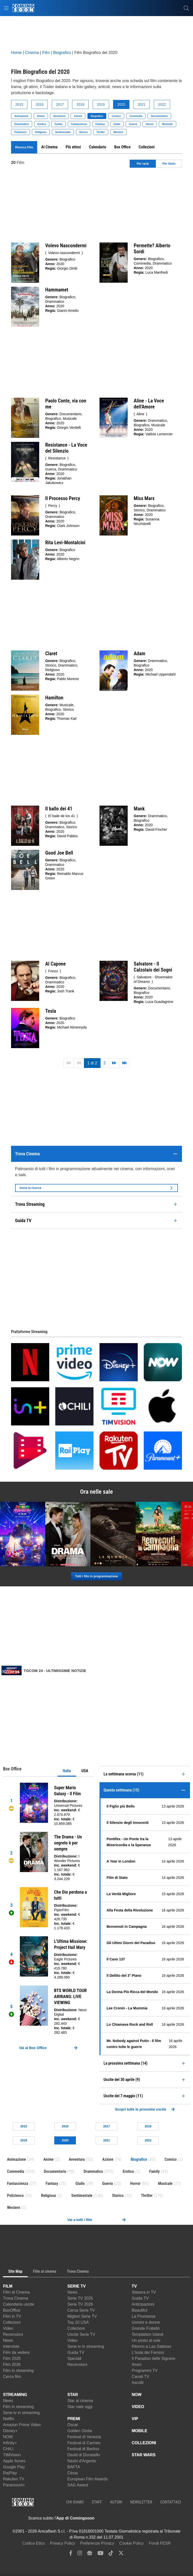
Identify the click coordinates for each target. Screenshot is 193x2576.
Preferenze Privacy (97, 2543)
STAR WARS (144, 2455)
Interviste (11, 2346)
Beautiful (139, 2310)
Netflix (8, 2419)
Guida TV (75, 2352)
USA (84, 1770)
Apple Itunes (14, 2461)
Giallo (117, 124)
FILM (7, 2286)
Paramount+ (14, 2485)
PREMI (73, 2419)
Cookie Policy (131, 2543)
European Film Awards (87, 2479)
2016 (39, 104)
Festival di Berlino (83, 2449)
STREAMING (15, 2394)
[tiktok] (111, 2554)
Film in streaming (18, 2370)
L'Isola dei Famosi (148, 2352)
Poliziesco (20, 132)
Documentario (159, 116)
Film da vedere (16, 2352)
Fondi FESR (160, 2543)
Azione (78, 116)
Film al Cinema (16, 2292)
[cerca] (186, 8)
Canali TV (140, 2376)
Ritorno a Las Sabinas (151, 2346)
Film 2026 (12, 2364)
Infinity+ (10, 2443)
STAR (72, 2394)
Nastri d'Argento (81, 2461)
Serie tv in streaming (85, 2346)
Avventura (59, 116)
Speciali (74, 2358)
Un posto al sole (146, 2340)
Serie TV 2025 (80, 2298)
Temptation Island (147, 2334)
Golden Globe (79, 2431)
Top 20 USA (78, 2322)
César (72, 2473)
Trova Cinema (15, 2298)
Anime (41, 116)
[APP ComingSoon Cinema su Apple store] (112, 2518)
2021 (142, 104)
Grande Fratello (146, 2328)
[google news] (89, 2554)
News (8, 2340)
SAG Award (77, 2485)
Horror (150, 124)
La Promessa (143, 2316)
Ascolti (137, 2382)
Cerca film (12, 2376)
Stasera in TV (144, 2292)
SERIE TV (76, 2286)
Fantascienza (79, 124)
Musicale (167, 124)
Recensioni (13, 2334)
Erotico (41, 124)
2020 (121, 104)
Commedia (135, 116)
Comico (116, 116)
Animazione (21, 116)
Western (118, 132)
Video (8, 2328)
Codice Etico (33, 2543)
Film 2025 (12, 2358)
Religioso (40, 132)
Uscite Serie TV (81, 2334)
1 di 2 (92, 1063)
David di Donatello (83, 2455)
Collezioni (11, 2322)
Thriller (100, 132)
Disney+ (10, 2431)
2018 (80, 104)
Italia (67, 1770)
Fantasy (100, 124)
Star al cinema (80, 2401)
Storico (83, 132)
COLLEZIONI (144, 2443)
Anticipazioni (143, 2304)
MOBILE (139, 2431)
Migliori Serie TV (82, 2316)
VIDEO (138, 2407)
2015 (19, 104)
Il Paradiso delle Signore (153, 2358)
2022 (162, 104)
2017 (60, 104)
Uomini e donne (146, 2322)
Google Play (14, 2467)
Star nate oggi (79, 2407)
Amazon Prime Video (22, 2425)
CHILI (8, 2449)
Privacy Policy (62, 2543)
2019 (101, 104)
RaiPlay (10, 2473)
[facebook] (70, 2554)
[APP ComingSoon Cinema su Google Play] (147, 2518)
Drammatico (21, 124)
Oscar (72, 2425)
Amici (136, 2364)
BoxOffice (11, 2310)
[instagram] (79, 2554)
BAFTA (73, 2467)
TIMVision (12, 2455)
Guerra (133, 124)
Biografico (97, 116)
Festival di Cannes (84, 2443)
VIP (135, 2419)
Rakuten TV (13, 2479)
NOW (8, 2437)
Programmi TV (145, 2370)
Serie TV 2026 (80, 2304)
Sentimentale (63, 132)
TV (134, 2286)
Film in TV (12, 2316)
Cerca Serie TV (81, 2310)
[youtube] (100, 2554)
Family (59, 124)
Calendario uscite (18, 2304)
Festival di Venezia (84, 2437)
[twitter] (121, 2554)
